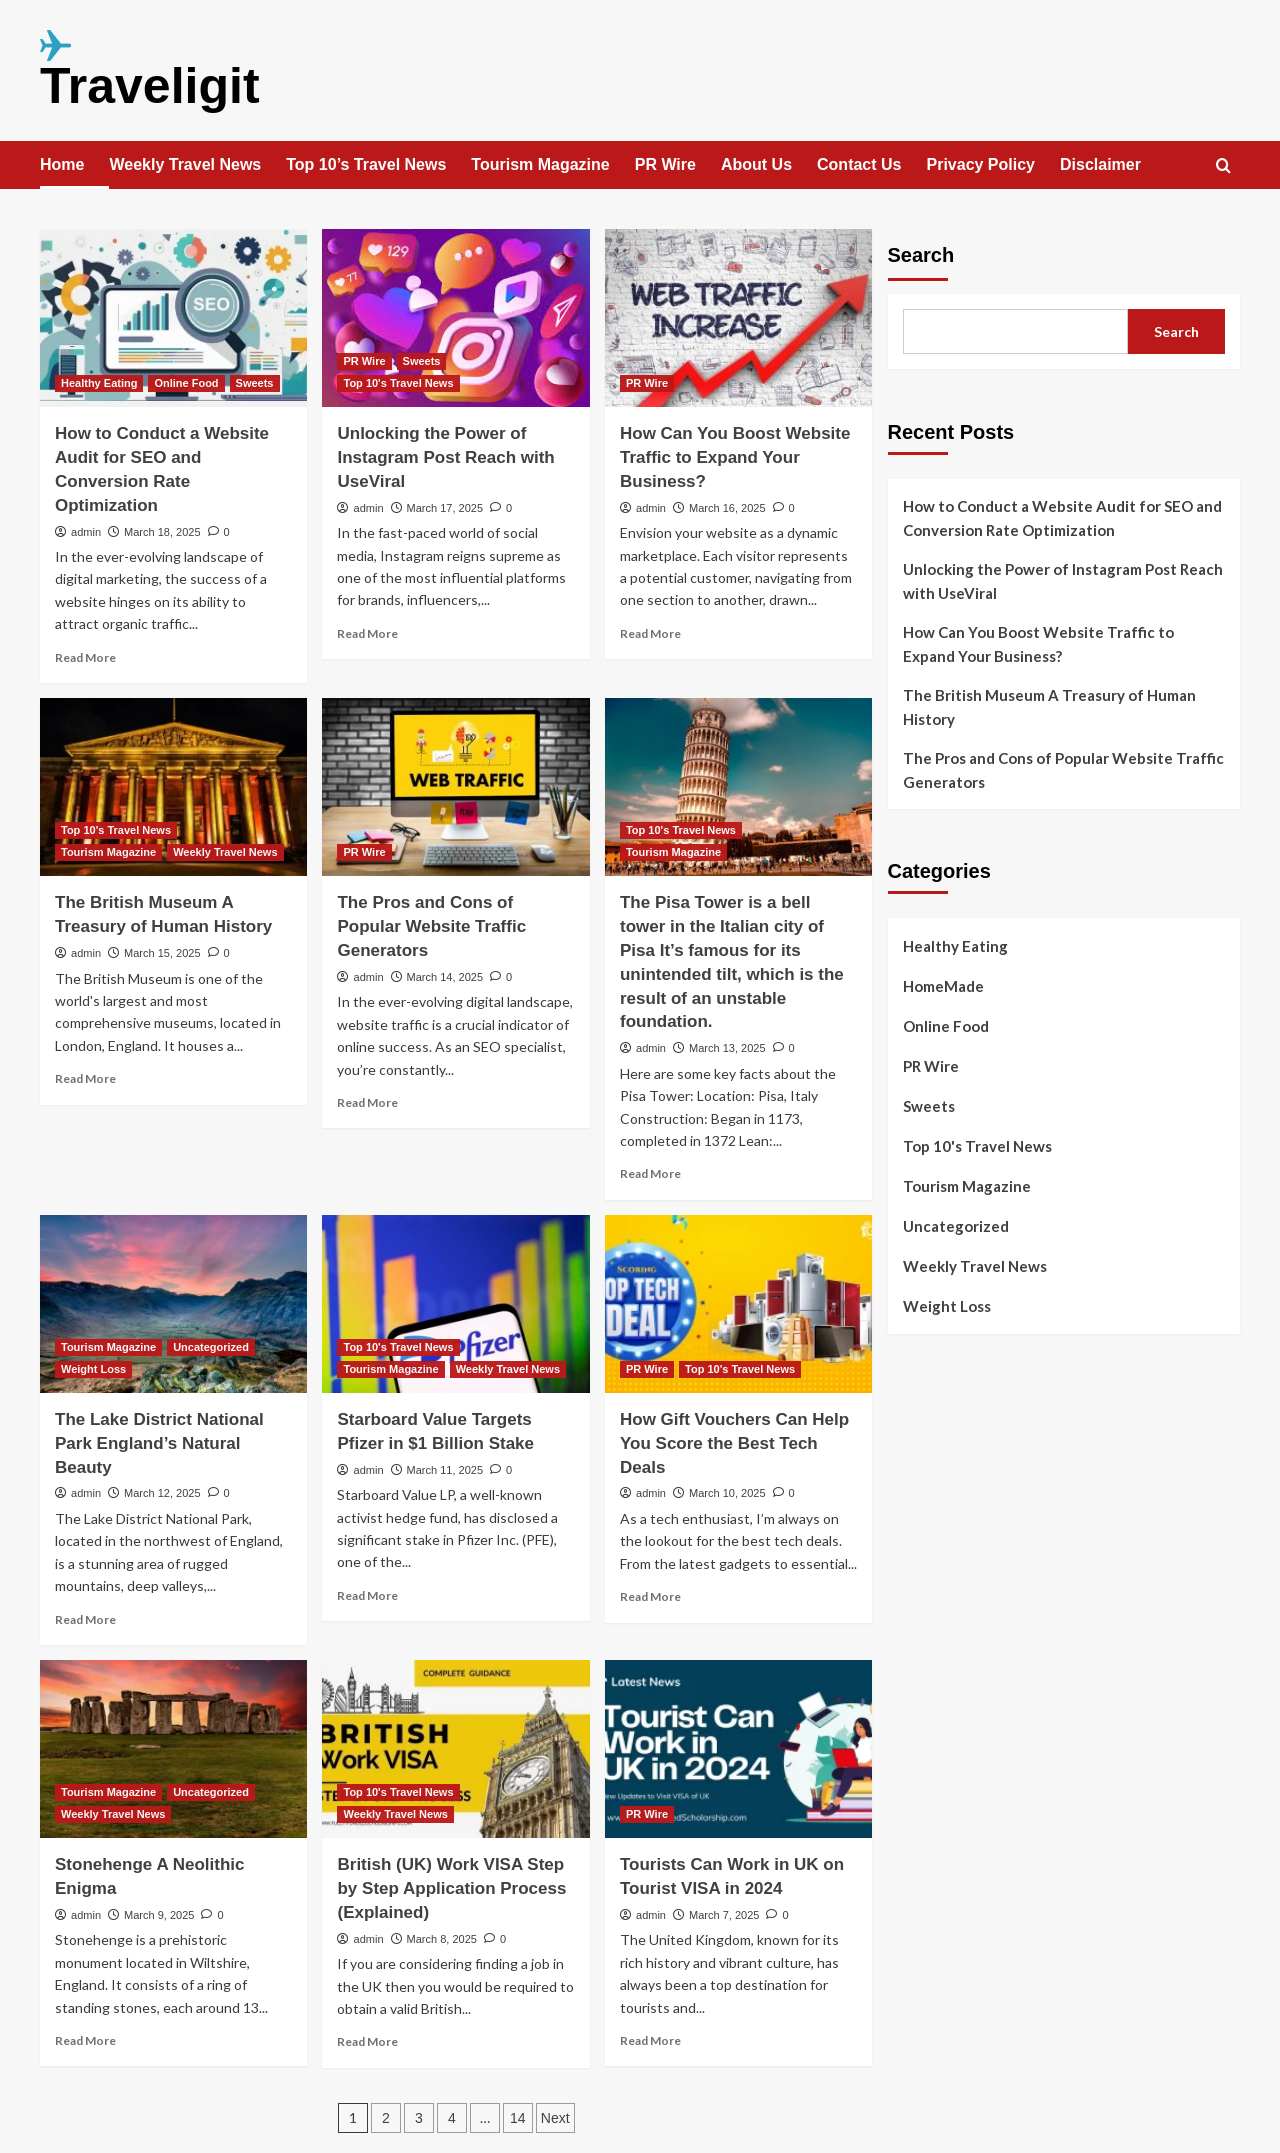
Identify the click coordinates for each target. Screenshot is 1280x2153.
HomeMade (943, 986)
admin (86, 532)
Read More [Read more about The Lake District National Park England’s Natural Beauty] (85, 1619)
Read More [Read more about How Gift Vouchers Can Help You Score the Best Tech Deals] (650, 1596)
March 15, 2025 (162, 953)
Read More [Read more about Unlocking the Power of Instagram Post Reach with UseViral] (367, 633)
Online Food (946, 1026)
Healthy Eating (955, 946)
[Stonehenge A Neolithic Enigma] (173, 1749)
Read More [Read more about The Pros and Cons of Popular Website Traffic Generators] (367, 1102)
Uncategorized (956, 1226)
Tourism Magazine (540, 164)
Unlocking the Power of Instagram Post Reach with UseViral (445, 457)
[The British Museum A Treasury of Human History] (173, 787)
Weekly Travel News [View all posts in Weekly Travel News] (225, 852)
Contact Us (859, 164)
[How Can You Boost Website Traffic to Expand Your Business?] (738, 318)
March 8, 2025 (442, 1939)
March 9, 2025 (159, 1915)
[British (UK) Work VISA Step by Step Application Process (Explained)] (455, 1749)
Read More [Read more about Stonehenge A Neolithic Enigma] (85, 2040)
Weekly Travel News (185, 164)
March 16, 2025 (727, 508)
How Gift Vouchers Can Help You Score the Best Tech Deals (734, 1443)
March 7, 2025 (724, 1915)
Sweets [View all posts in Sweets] (255, 383)
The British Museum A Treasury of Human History (1049, 707)
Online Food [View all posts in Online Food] (186, 383)
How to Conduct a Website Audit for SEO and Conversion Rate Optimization (1062, 518)
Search (921, 255)
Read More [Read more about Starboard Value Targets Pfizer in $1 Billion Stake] (367, 1595)
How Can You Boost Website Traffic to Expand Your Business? (735, 457)
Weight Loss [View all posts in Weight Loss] (93, 1369)
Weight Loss (947, 1306)
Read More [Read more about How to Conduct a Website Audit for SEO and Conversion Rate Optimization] (85, 657)
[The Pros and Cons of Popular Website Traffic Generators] (455, 787)
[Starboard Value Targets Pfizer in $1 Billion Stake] (455, 1304)
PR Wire (665, 164)
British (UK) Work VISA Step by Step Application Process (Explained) (451, 1888)
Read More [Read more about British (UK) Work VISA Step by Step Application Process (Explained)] (367, 2041)
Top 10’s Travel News (366, 164)
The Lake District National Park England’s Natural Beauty (159, 1443)
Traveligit (150, 86)
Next (555, 2118)
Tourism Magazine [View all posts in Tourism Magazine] (108, 852)
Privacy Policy (980, 164)
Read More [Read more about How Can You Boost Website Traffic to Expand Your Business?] (650, 633)
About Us (756, 164)
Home (62, 164)
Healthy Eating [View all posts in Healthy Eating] (99, 383)
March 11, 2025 (445, 1470)
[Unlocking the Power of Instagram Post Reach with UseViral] (455, 318)
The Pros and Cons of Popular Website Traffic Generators (431, 926)
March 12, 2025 (162, 1493)
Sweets (929, 1106)
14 (518, 2118)
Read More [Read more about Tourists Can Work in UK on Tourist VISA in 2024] (650, 2040)
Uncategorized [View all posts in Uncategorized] (211, 1347)
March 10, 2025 (727, 1493)
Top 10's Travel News (977, 1146)
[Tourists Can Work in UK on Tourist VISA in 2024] (738, 1749)
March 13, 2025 (727, 1048)
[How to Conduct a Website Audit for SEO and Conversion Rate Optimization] (173, 318)
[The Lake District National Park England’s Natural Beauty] (173, 1304)
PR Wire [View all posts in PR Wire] (364, 361)
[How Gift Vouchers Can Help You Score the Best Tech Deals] (738, 1304)
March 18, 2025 (162, 532)
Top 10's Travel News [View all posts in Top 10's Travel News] (398, 383)
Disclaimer (1100, 164)
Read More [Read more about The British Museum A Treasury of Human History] (85, 1078)
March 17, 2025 (445, 508)
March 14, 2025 (445, 977)
